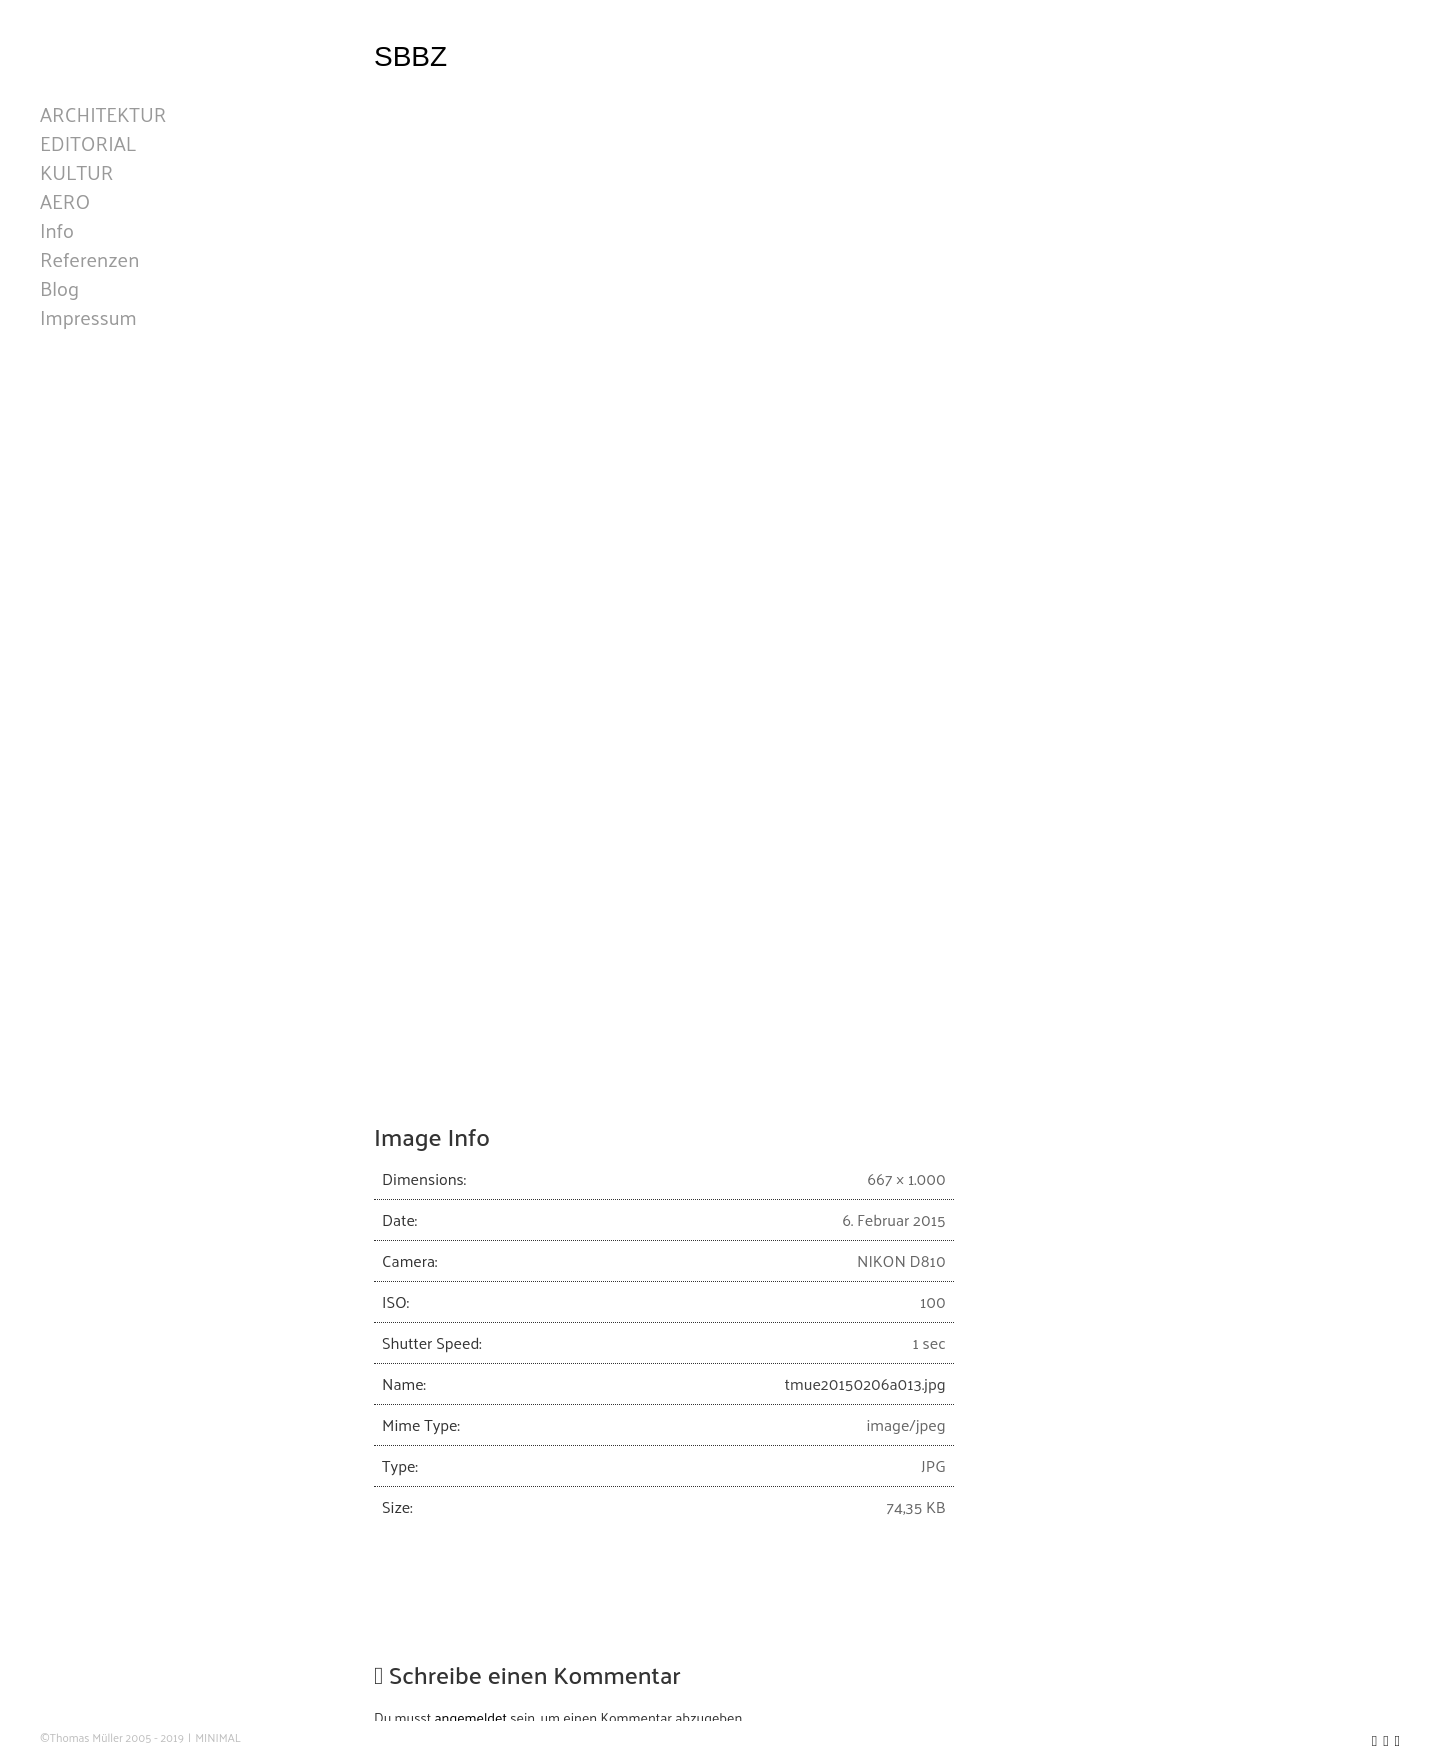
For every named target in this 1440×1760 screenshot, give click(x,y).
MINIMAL (218, 1737)
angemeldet (471, 1717)
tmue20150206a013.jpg (865, 1383)
